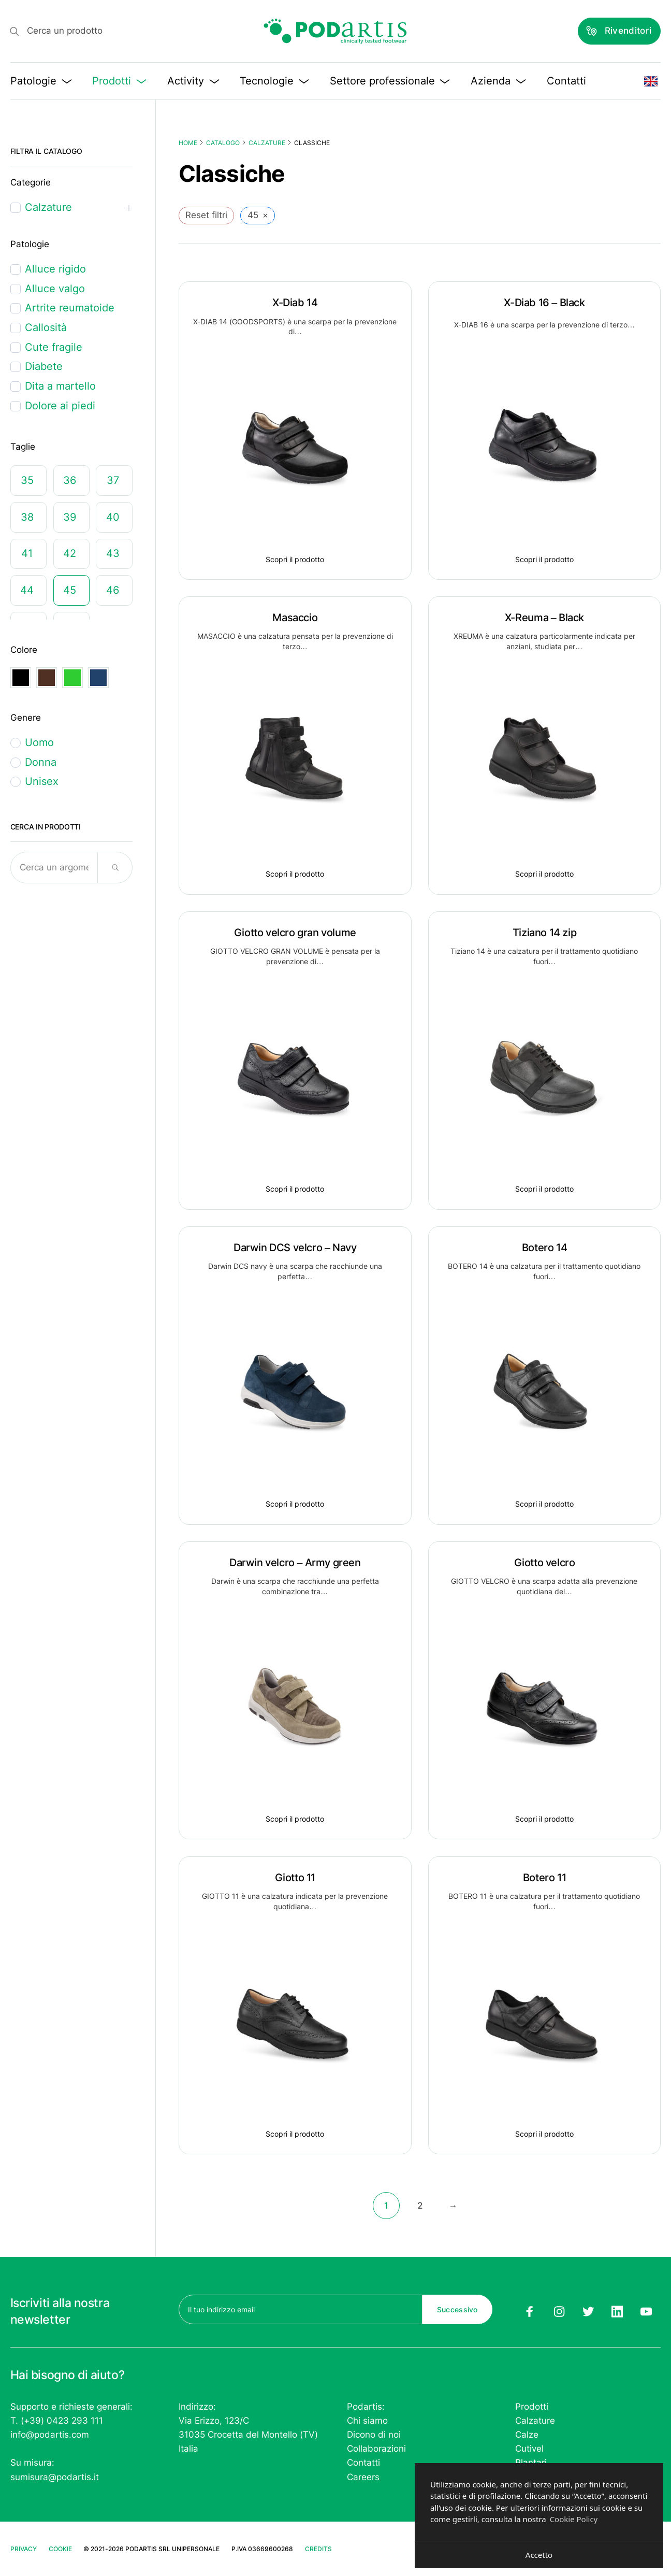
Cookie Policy (574, 2519)
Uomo (39, 742)
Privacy (23, 2549)
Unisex (42, 781)
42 (69, 553)
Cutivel (529, 2448)
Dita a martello (60, 386)
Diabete (44, 366)
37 (113, 480)
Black (20, 677)
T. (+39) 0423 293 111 (56, 2420)
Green (72, 677)
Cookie (60, 2549)
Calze (526, 2434)
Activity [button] (193, 81)
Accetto (539, 2555)
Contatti (566, 81)
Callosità (46, 327)
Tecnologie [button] (274, 81)
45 (69, 590)
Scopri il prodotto (295, 559)
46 (112, 590)
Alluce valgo (55, 288)
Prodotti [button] (119, 81)
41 (27, 553)
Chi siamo (367, 2420)
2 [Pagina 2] (419, 2205)
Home (188, 143)
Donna (40, 762)
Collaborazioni (376, 2448)
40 (113, 517)
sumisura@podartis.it (54, 2477)
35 (27, 480)
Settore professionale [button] (390, 81)
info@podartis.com (49, 2434)
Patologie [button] (41, 81)
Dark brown (46, 677)
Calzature (267, 143)
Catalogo (223, 143)
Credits (318, 2549)
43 (113, 553)
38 (27, 517)
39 (69, 517)
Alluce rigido (55, 269)
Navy (98, 677)
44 (27, 590)
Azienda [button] (498, 81)
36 (69, 480)
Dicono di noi (374, 2434)
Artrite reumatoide (69, 308)
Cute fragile (53, 347)
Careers (363, 2477)
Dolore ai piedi (60, 405)
